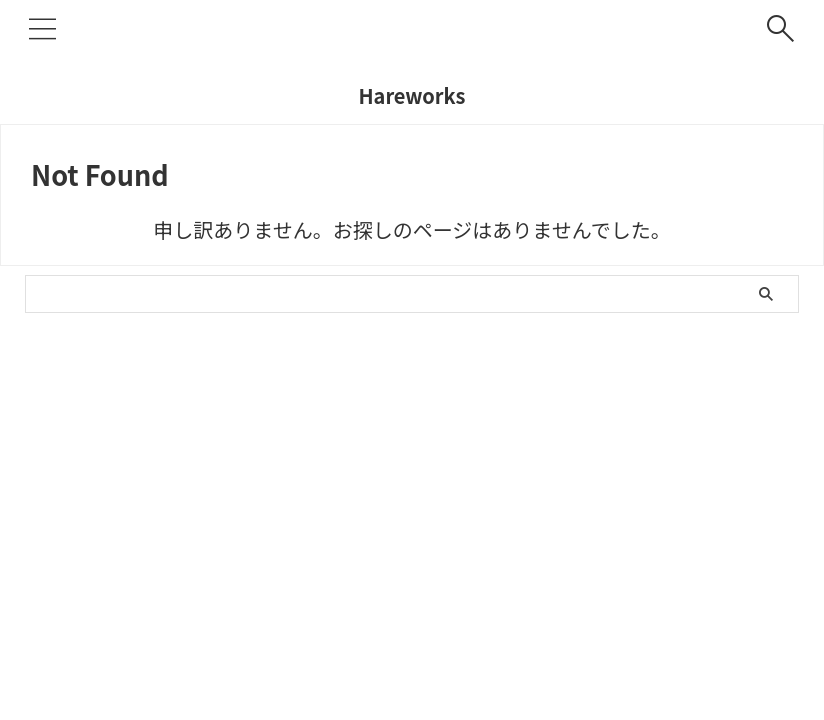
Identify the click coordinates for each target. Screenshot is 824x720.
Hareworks (411, 95)
